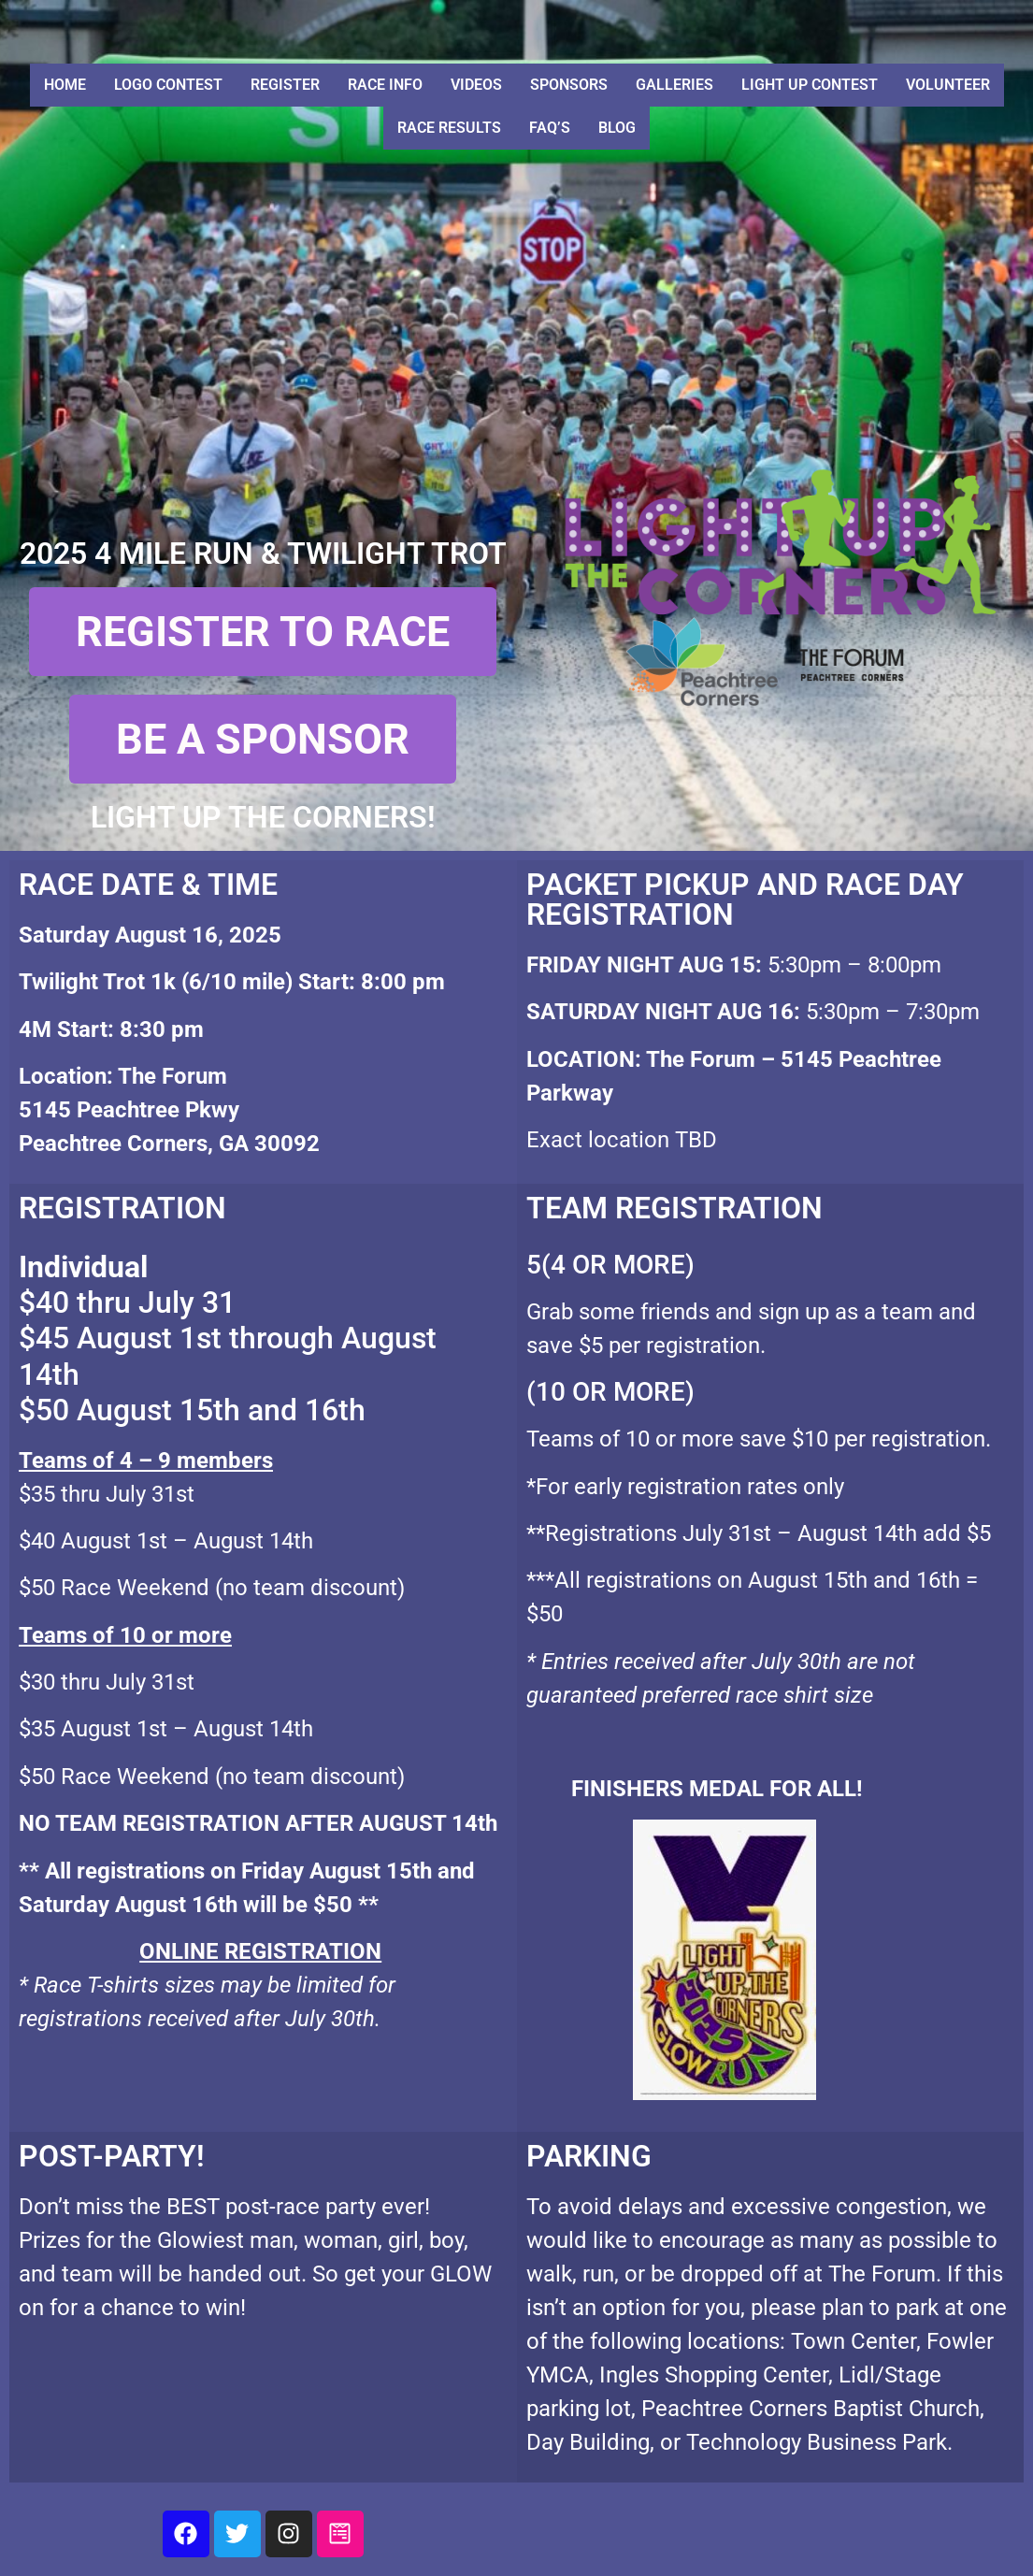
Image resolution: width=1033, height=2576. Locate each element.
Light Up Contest (809, 85)
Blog (617, 128)
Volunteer (948, 85)
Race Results (449, 128)
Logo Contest (168, 85)
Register (285, 85)
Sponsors (569, 85)
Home (65, 85)
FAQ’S (549, 128)
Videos (476, 85)
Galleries (674, 85)
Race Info (385, 85)
